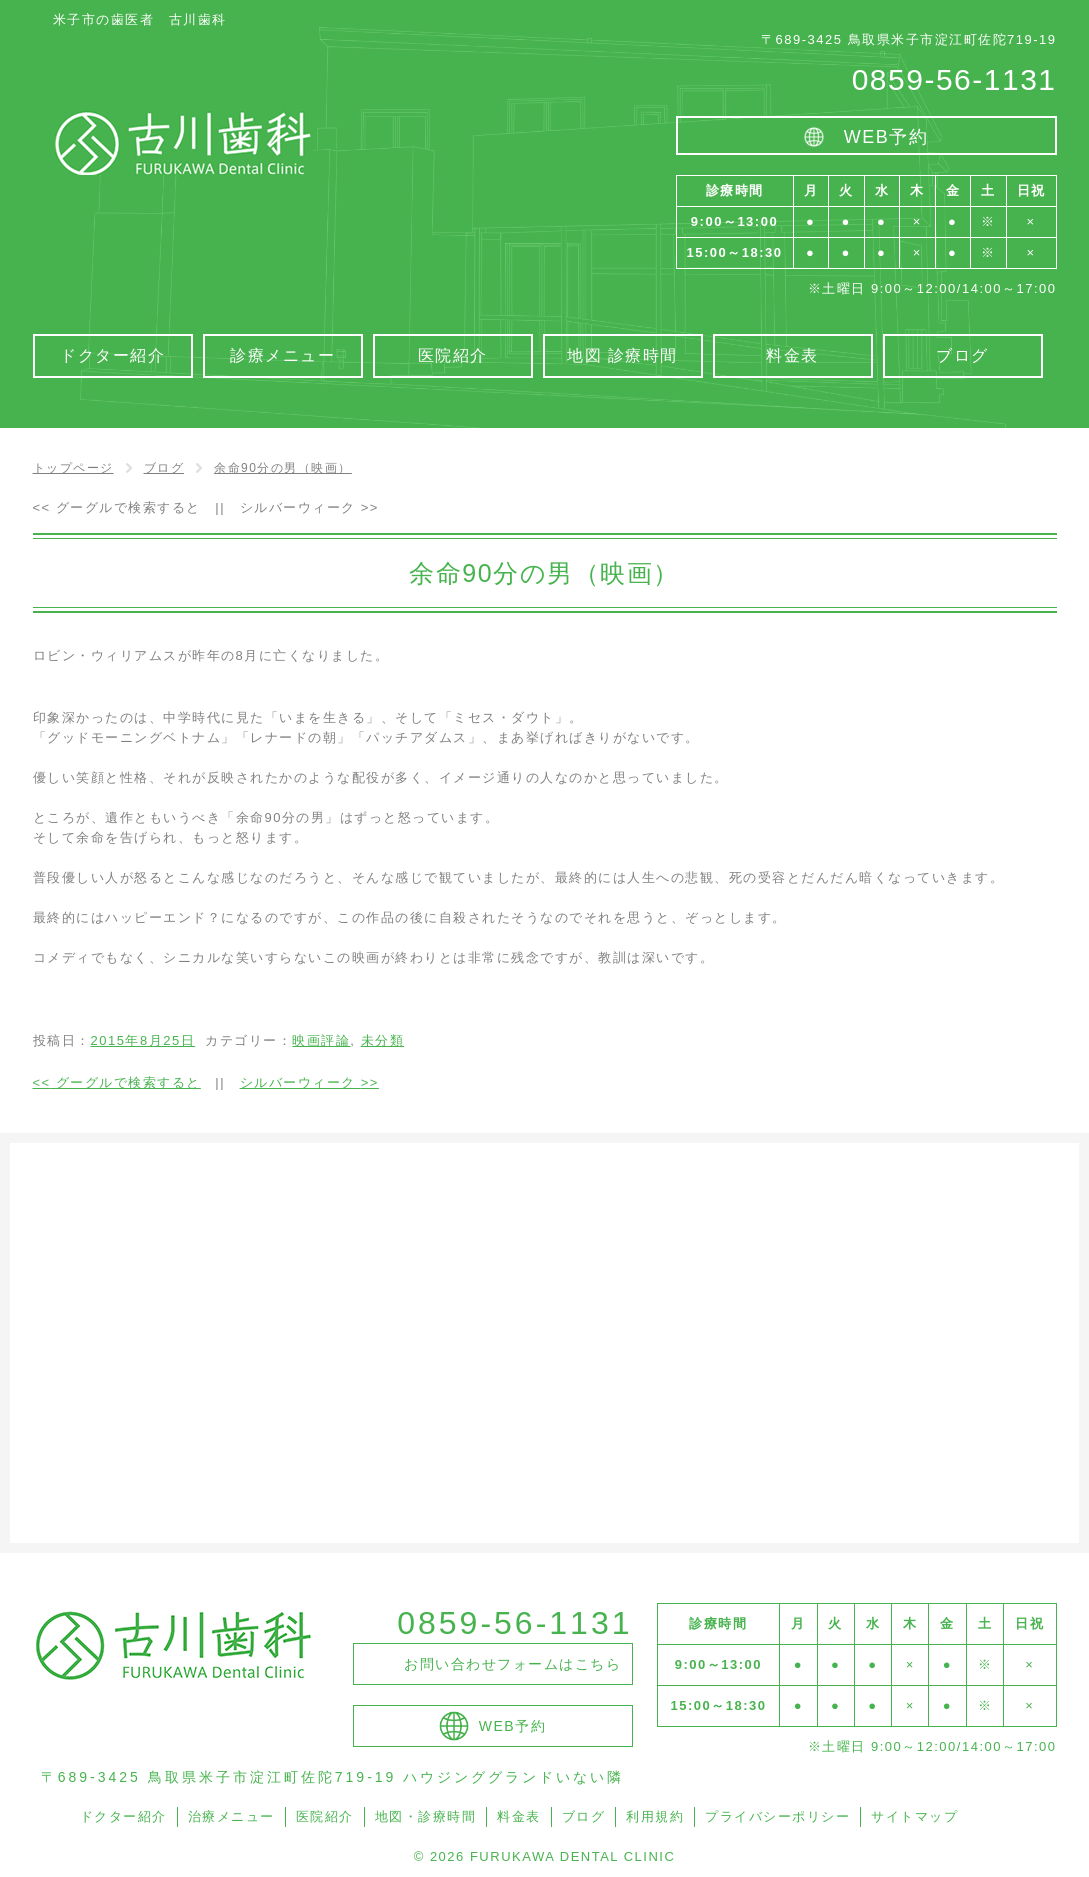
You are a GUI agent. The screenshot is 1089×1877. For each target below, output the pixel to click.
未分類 (383, 1040)
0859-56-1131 (954, 79)
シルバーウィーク (309, 507)
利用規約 (655, 1816)
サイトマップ (914, 1816)
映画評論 (321, 1040)
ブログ (584, 1816)
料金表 (519, 1816)
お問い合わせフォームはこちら (512, 1664)
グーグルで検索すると (117, 507)
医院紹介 (325, 1816)
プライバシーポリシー (777, 1816)
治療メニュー (231, 1816)
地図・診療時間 (426, 1816)
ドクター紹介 (123, 1816)
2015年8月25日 (143, 1040)
